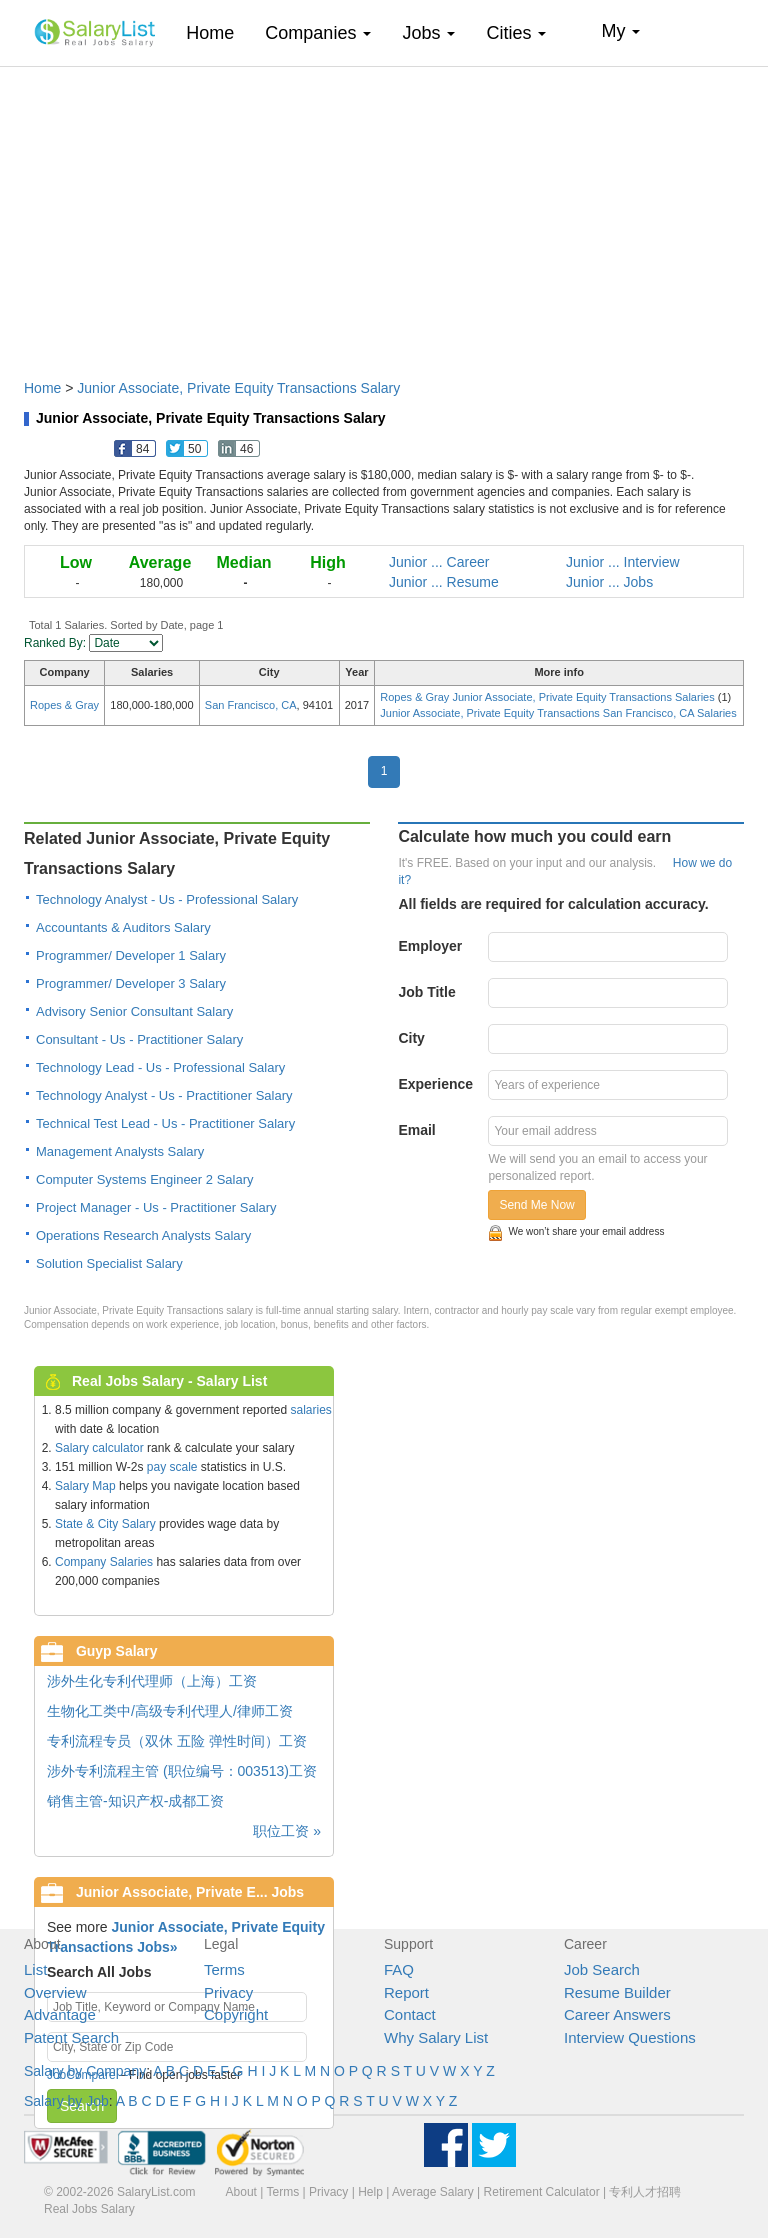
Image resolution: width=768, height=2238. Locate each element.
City (411, 1038)
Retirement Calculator (542, 2192)
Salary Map (85, 1486)
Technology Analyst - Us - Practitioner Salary (164, 1095)
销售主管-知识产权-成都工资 (135, 1801)
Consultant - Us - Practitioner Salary (139, 1039)
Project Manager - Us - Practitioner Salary (156, 1207)
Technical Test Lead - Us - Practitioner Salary (165, 1123)
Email (416, 1130)
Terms (224, 1969)
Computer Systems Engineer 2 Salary (144, 1179)
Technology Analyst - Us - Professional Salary (167, 899)
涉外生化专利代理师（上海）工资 (152, 1681)
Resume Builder (617, 1992)
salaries (310, 1410)
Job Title (426, 992)
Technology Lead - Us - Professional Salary (160, 1067)
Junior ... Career (439, 562)
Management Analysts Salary (120, 1151)
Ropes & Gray (64, 705)
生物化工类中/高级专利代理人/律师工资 (170, 1711)
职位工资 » (287, 1831)
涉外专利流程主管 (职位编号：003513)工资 (182, 1771)
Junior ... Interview (623, 562)
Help (370, 2192)
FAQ (399, 1969)
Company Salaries (104, 1562)
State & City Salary (105, 1524)
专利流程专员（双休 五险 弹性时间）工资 (177, 1741)
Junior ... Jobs (609, 582)
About (241, 2192)
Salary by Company (85, 2071)
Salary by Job (66, 2101)
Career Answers (617, 2014)
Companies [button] (318, 33)
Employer (430, 946)
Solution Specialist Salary (109, 1263)
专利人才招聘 (645, 2192)
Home (217, 32)
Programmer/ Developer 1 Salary (131, 955)
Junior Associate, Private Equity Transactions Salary (238, 388)
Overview (55, 1992)
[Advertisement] (384, 213)
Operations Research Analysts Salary (143, 1235)
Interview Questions (630, 2037)
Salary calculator (99, 1448)
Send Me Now (536, 1205)
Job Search (602, 1969)
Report (406, 1992)
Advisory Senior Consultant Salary (134, 1011)
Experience (435, 1084)
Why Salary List (436, 2037)
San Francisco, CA (251, 705)
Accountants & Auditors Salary (123, 927)
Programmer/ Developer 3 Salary (131, 983)
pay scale (172, 1467)
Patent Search (71, 2037)
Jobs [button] (428, 33)
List (35, 1969)
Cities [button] (516, 33)
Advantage (60, 2014)
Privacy (228, 1992)
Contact (410, 2014)
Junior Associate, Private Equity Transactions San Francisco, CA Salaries (558, 713)
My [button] (620, 31)
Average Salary (433, 2192)
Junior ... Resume (444, 582)
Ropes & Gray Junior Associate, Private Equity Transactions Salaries (549, 697)
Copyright (236, 2014)
